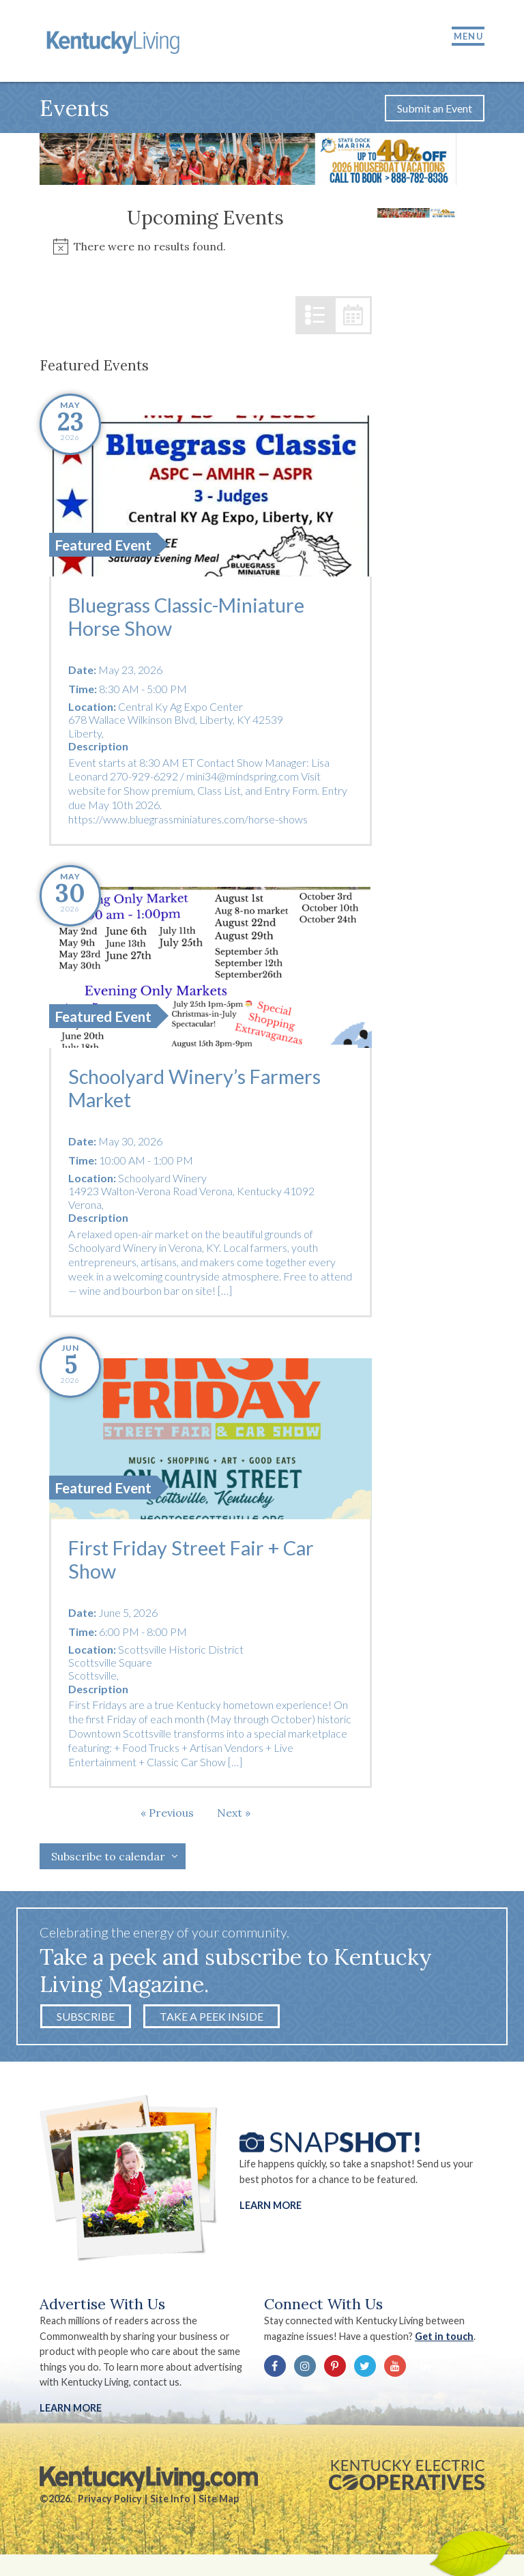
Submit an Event (434, 111)
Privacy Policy (110, 2502)
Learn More (270, 2208)
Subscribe (86, 2020)
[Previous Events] (167, 1816)
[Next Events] (233, 1816)
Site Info (170, 2502)
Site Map (219, 2502)
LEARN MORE (71, 2412)
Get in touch (445, 2339)
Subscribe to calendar (108, 1860)
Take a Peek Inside (211, 2020)
